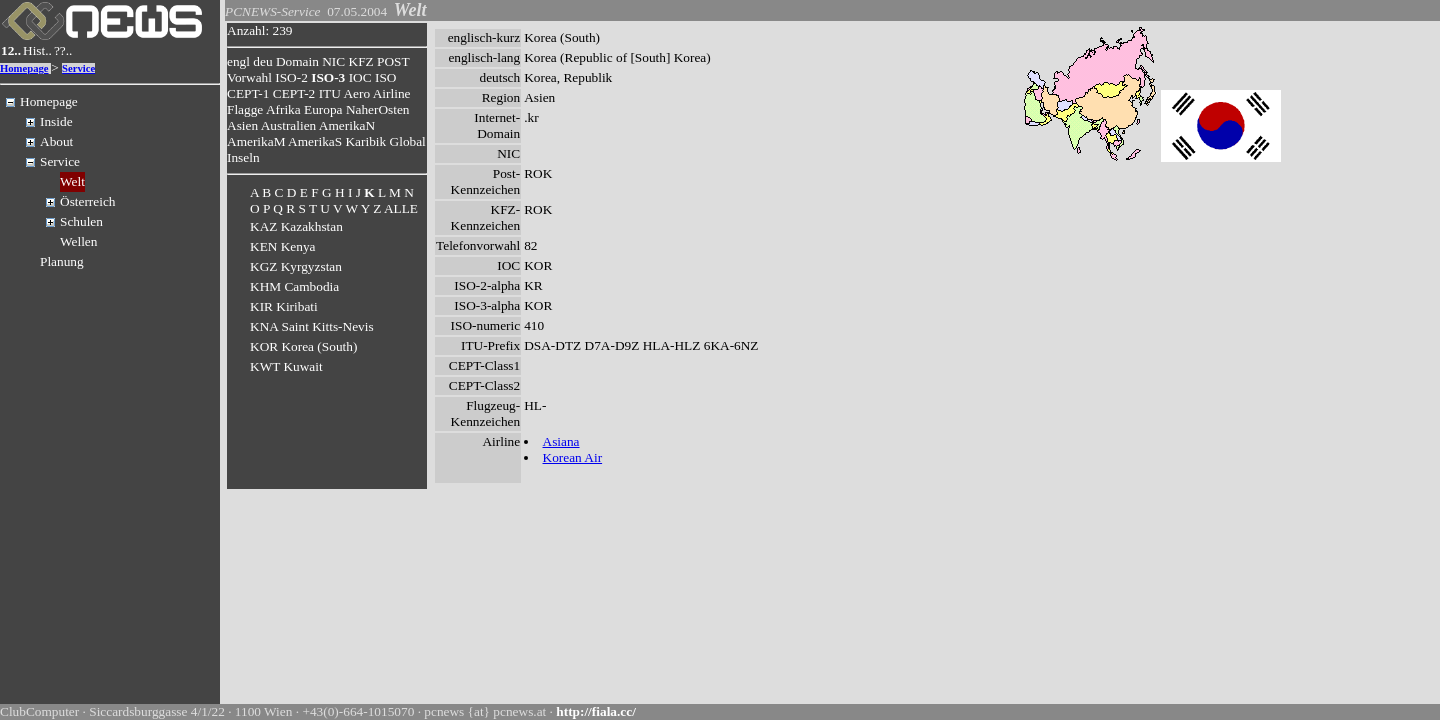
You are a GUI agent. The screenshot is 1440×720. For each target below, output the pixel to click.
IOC (360, 77)
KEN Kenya (283, 246)
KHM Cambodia (294, 286)
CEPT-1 (248, 93)
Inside (56, 121)
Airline (392, 93)
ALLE (401, 208)
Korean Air (573, 457)
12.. (11, 50)
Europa (323, 109)
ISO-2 (291, 77)
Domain (297, 61)
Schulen (81, 221)
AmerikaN (347, 125)
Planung (62, 261)
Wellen (78, 241)
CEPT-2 (294, 93)
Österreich (88, 201)
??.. (63, 50)
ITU (330, 93)
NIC (333, 61)
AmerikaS (315, 141)
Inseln (243, 157)
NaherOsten (378, 109)
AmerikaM (256, 141)
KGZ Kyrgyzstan (296, 266)
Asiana (561, 441)
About (56, 141)
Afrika (283, 109)
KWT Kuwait (286, 366)
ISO (385, 77)
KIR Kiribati (284, 306)
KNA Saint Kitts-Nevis (312, 326)
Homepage (24, 68)
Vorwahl (249, 77)
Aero (356, 93)
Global (408, 141)
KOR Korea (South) (303, 346)
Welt (72, 181)
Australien (289, 125)
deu (262, 61)
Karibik (365, 141)
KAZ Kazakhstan (296, 226)
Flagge (245, 109)
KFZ (361, 61)
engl (238, 61)
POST (393, 61)
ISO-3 (328, 77)
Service (78, 68)
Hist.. (37, 50)
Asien (242, 125)
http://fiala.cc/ (596, 711)
